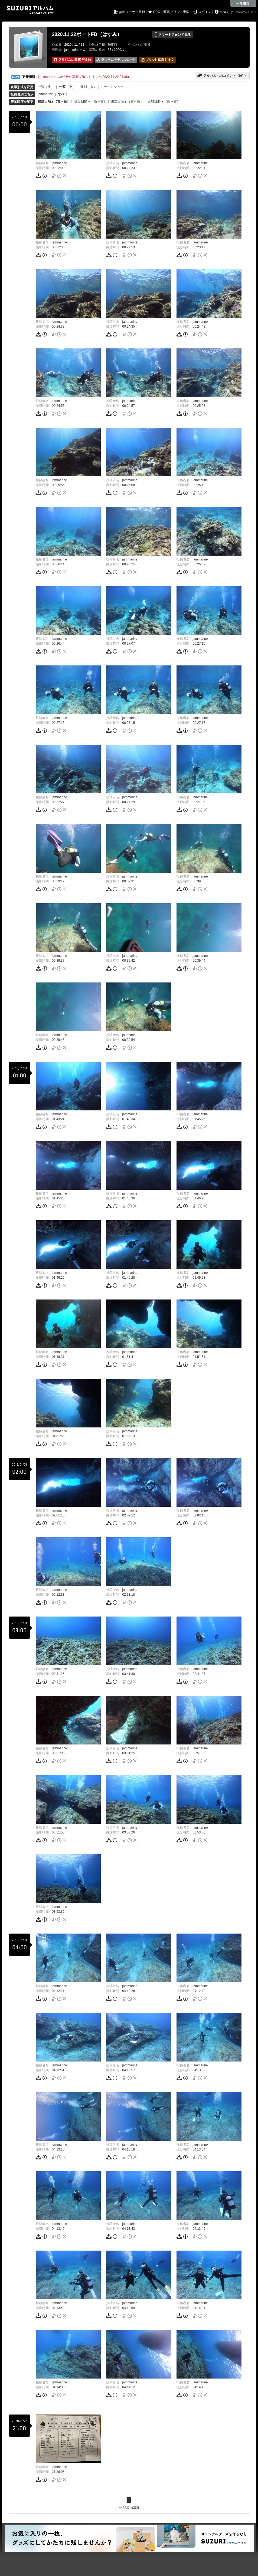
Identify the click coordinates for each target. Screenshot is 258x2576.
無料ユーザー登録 (132, 12)
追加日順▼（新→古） (164, 101)
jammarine (45, 94)
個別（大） (88, 87)
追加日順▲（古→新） (127, 101)
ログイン (204, 12)
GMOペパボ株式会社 (246, 12)
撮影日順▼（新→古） (90, 101)
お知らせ (226, 12)
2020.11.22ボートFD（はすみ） (87, 34)
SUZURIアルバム (30, 10)
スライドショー (112, 87)
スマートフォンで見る (172, 34)
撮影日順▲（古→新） (54, 101)
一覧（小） (46, 87)
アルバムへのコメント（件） (222, 75)
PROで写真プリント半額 (171, 12)
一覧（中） (67, 87)
